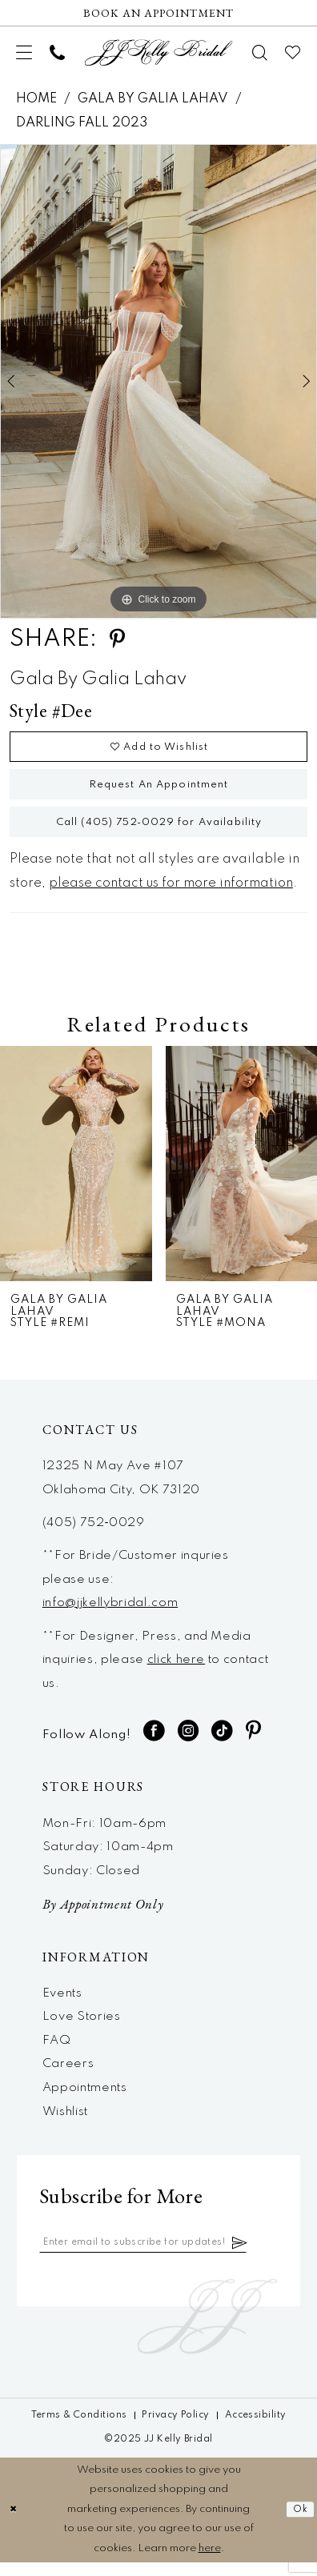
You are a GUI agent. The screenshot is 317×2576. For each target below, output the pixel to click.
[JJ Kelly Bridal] (159, 52)
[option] (158, 381)
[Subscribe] (263, 2255)
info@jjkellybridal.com (110, 1614)
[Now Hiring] (158, 13)
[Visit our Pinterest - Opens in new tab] (254, 1743)
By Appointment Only (102, 1916)
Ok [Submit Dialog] (299, 2523)
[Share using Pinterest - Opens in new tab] (117, 639)
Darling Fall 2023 (81, 123)
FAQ (56, 2052)
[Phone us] (57, 53)
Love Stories (81, 2028)
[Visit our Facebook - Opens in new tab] (154, 1743)
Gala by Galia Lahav (153, 99)
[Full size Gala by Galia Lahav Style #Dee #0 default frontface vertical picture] (158, 381)
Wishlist (65, 2123)
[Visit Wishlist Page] (293, 53)
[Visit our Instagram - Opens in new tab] (188, 1743)
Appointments (84, 2099)
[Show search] (260, 53)
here (210, 2562)
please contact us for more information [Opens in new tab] (171, 895)
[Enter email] (155, 2255)
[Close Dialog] (14, 2524)
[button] (25, 53)
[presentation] (76, 1175)
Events (62, 2005)
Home (36, 99)
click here (176, 1671)
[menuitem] (25, 53)
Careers (68, 2075)
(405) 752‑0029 (93, 1534)
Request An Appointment (159, 790)
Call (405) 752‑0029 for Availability (158, 833)
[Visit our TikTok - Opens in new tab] (222, 1743)
